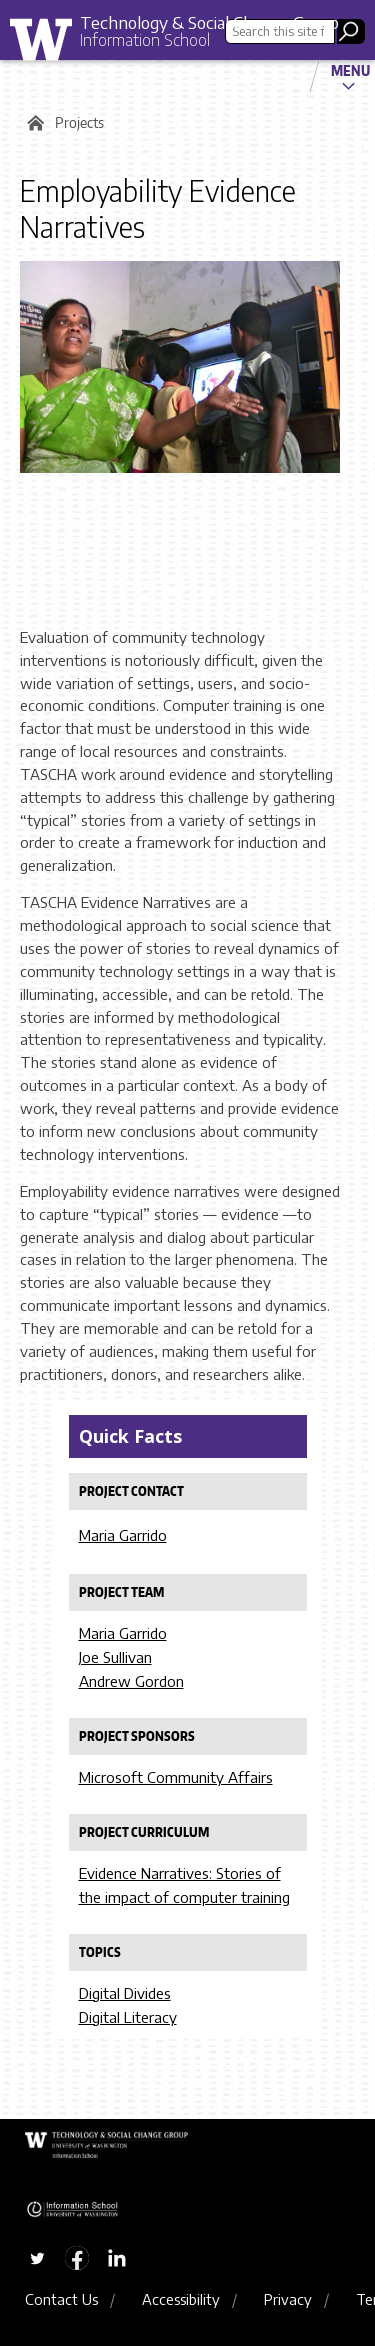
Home (32, 123)
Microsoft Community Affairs (176, 1777)
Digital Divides (125, 1993)
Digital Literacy (128, 2017)
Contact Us (61, 2299)
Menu (350, 70)
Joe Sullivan (115, 1657)
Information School (145, 40)
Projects (79, 122)
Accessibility (181, 2299)
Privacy (288, 2299)
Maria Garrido (123, 1535)
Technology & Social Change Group (209, 22)
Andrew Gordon (131, 1681)
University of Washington (48, 44)
